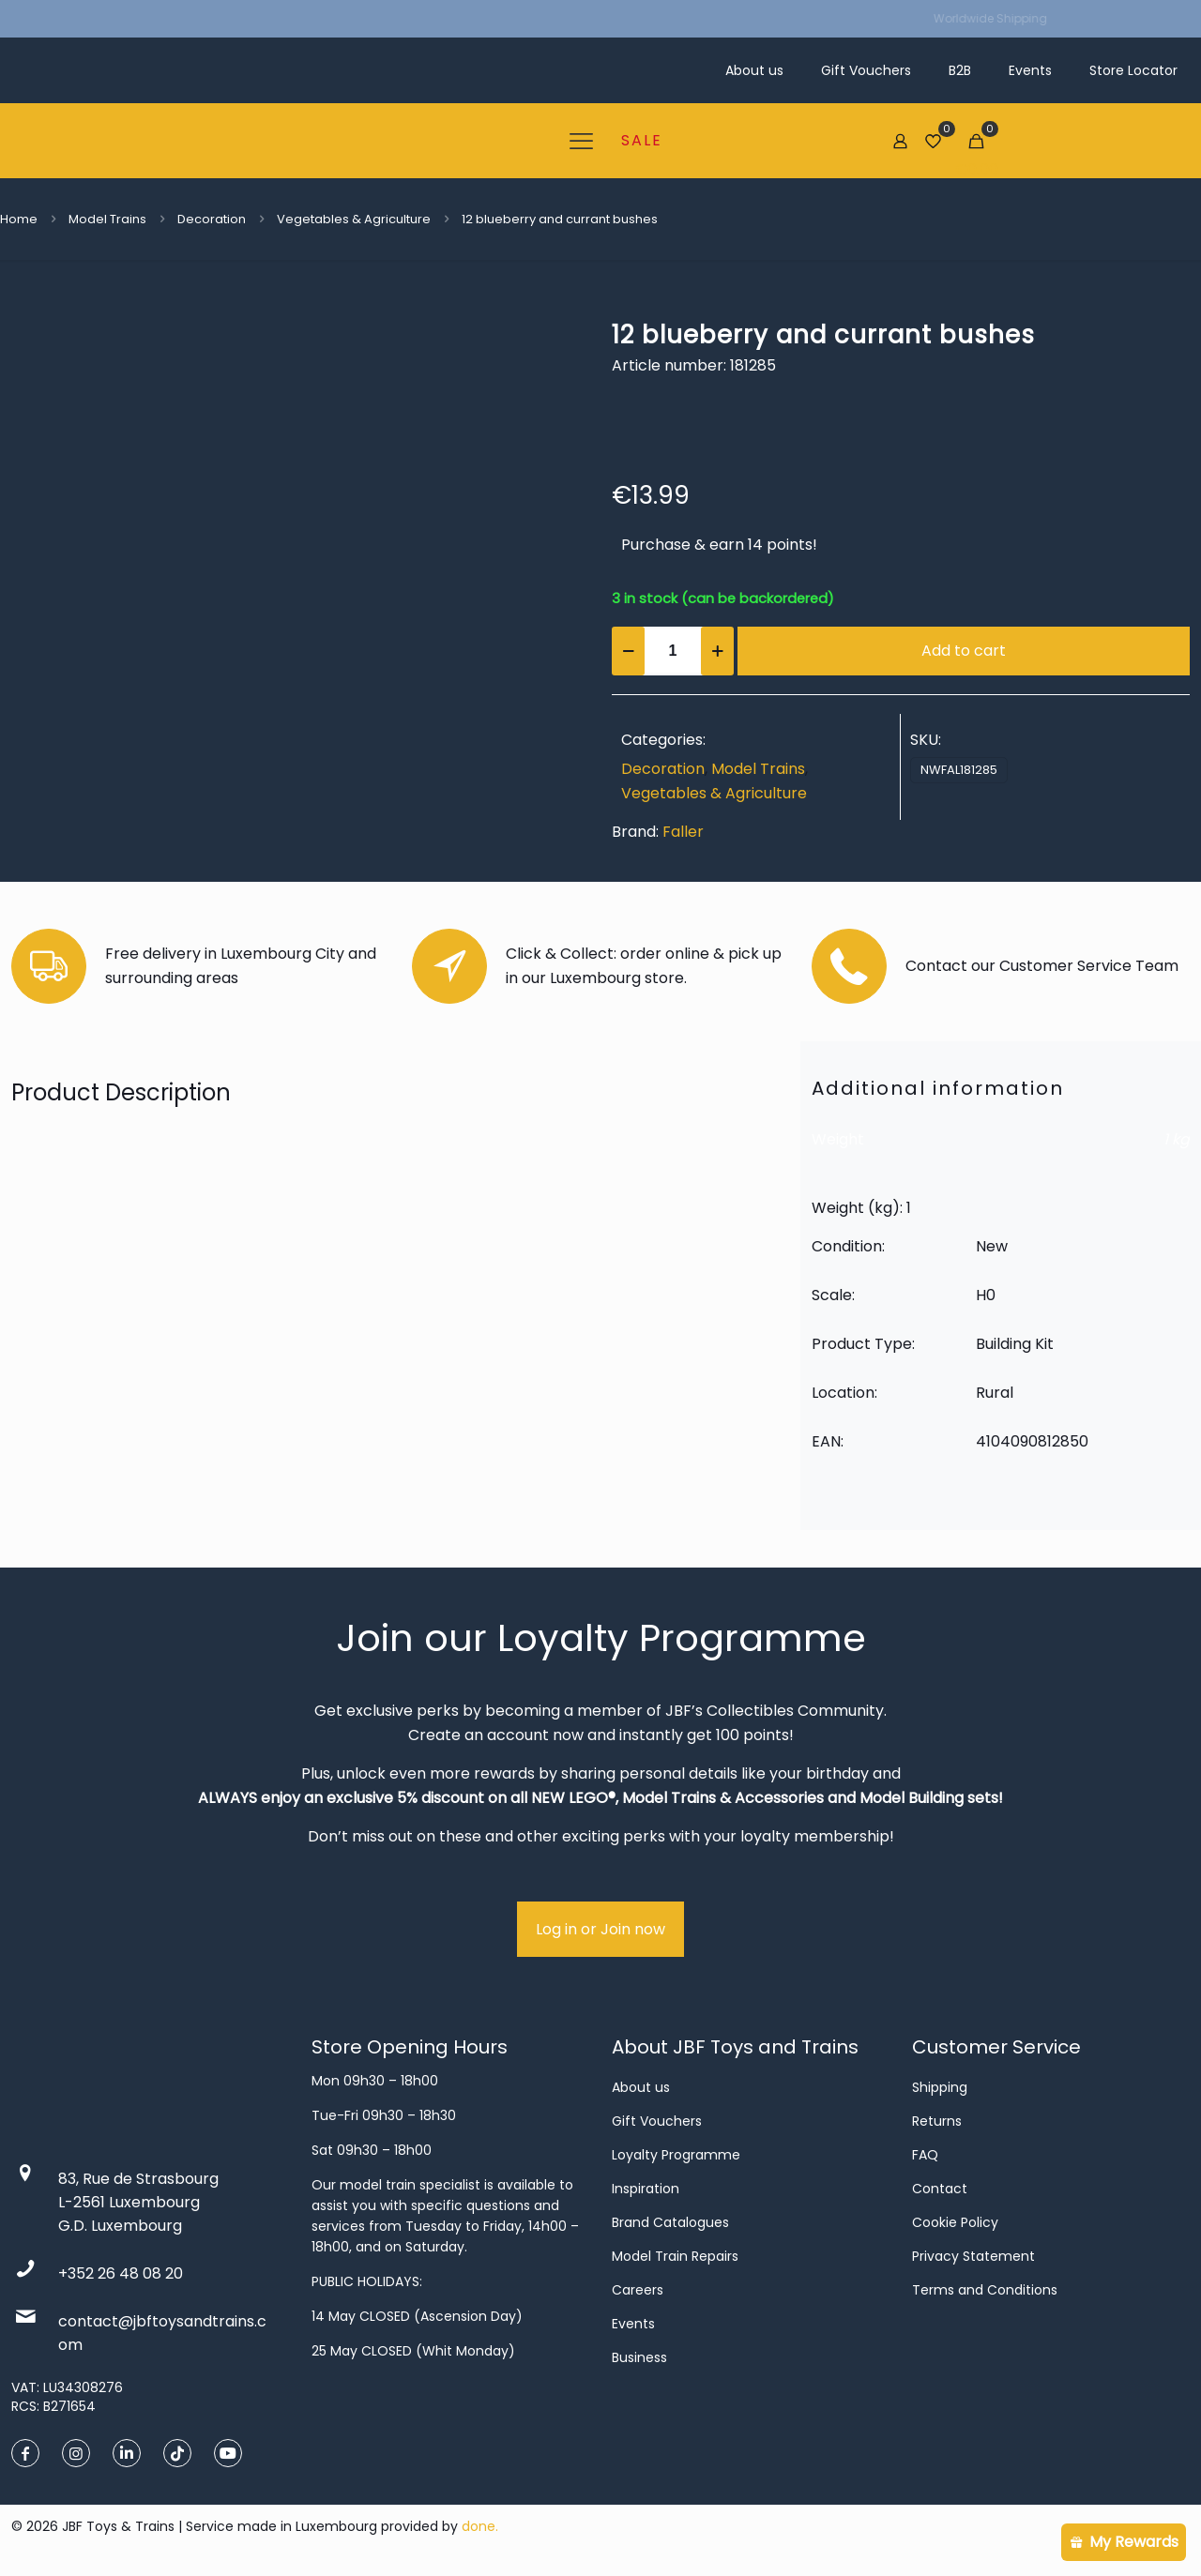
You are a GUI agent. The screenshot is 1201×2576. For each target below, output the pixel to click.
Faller (683, 831)
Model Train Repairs (675, 2256)
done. (480, 2526)
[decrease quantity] (628, 651)
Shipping (939, 2087)
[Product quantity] (673, 651)
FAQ (925, 2154)
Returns (937, 2121)
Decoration (211, 219)
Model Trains (107, 219)
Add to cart (963, 650)
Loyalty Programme (676, 2154)
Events (633, 2323)
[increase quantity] (717, 651)
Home (19, 219)
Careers (637, 2290)
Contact (939, 2188)
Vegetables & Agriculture (354, 219)
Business (639, 2357)
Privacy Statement (973, 2256)
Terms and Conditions (984, 2290)
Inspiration (645, 2188)
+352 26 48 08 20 (120, 2273)
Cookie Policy (955, 2222)
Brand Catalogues (670, 2222)
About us (641, 2087)
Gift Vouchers (657, 2121)
